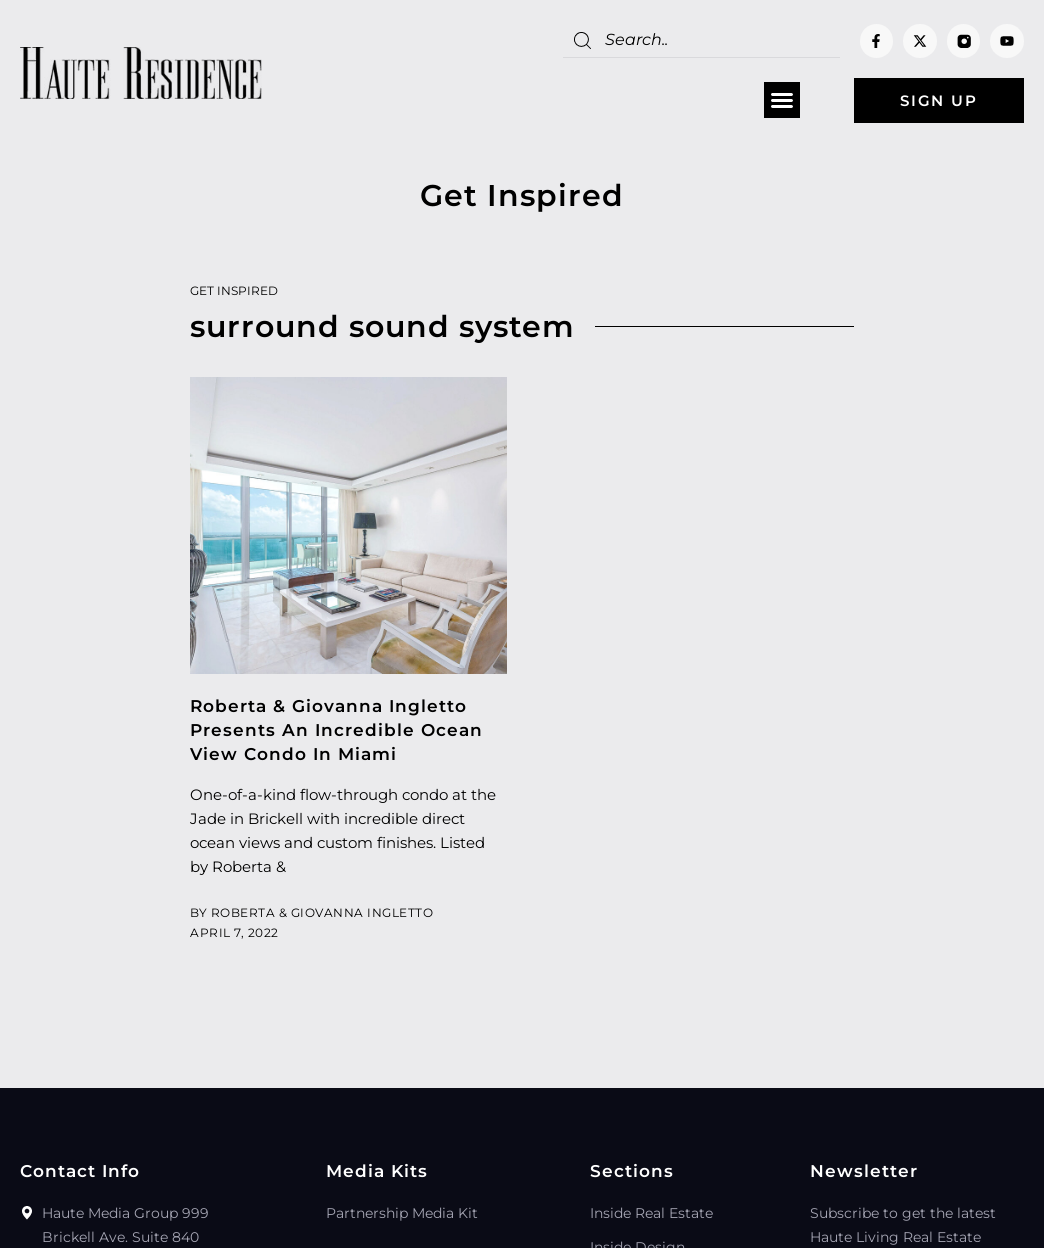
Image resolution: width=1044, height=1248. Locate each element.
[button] (782, 101)
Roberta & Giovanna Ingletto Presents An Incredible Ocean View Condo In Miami (336, 730)
